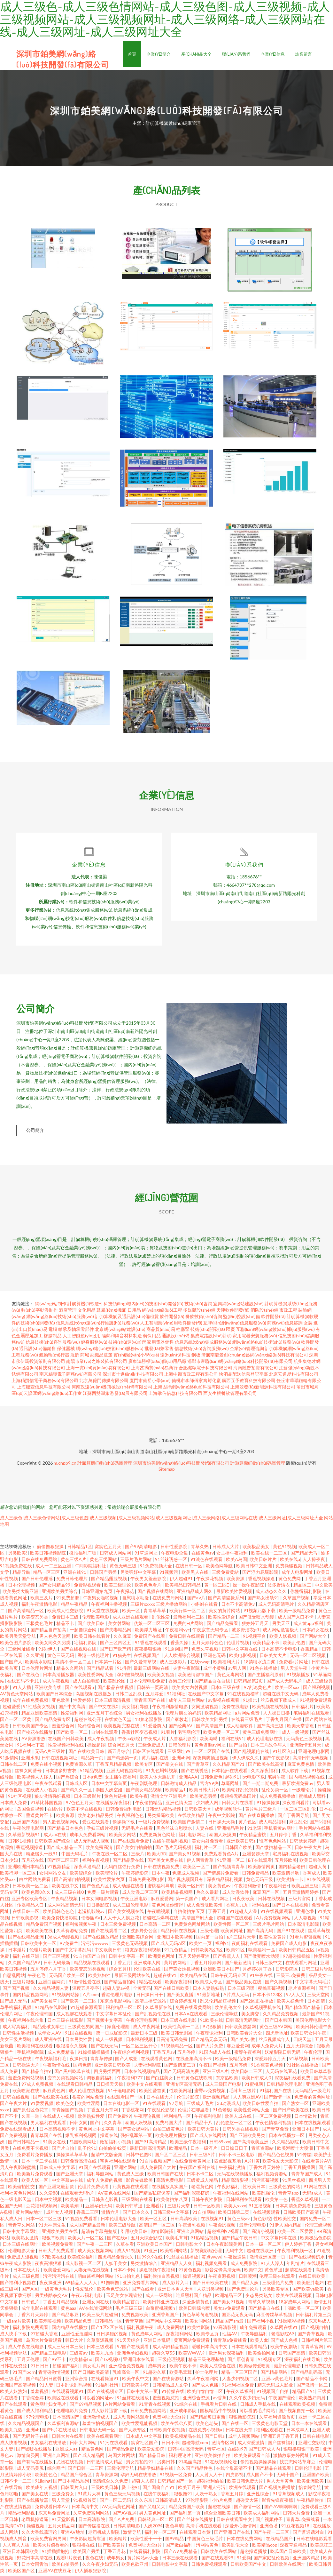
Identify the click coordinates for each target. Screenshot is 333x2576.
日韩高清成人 (169, 2502)
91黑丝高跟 (190, 2464)
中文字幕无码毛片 (313, 1984)
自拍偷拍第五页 (189, 1913)
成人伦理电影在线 (265, 1740)
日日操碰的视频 (112, 2336)
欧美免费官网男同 (48, 2540)
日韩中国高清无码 (186, 2451)
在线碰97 (237, 2451)
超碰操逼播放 (254, 2553)
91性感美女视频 (39, 1708)
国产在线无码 (105, 2048)
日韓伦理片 (180, 1747)
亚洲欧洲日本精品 (26, 1868)
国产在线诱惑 (195, 1772)
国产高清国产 (210, 1728)
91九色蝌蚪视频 (162, 1772)
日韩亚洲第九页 (97, 1593)
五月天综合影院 (147, 2240)
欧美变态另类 (35, 1619)
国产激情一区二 (313, 2387)
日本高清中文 (85, 2508)
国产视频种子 (269, 2521)
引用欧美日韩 (134, 2233)
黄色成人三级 (131, 2176)
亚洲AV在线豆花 (55, 2572)
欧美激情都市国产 (196, 1676)
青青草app (289, 2195)
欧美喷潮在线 (26, 2092)
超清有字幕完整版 (99, 2233)
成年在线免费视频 (30, 1702)
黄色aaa (68, 2310)
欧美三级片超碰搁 (100, 2316)
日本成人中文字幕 (144, 2438)
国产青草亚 (198, 1766)
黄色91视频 (284, 1548)
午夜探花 (125, 1593)
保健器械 (66, 1350)
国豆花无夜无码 (237, 2316)
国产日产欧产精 (116, 1651)
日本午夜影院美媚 (224, 2246)
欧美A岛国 (236, 1561)
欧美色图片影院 (16, 1644)
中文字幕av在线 (68, 2182)
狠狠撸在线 (84, 2547)
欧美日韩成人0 (257, 2080)
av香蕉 (220, 2400)
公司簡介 (35, 1132)
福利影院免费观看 (30, 2329)
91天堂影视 (64, 2521)
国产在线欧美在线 (51, 2099)
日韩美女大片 (273, 1657)
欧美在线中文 (66, 1888)
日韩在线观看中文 (234, 2521)
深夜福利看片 (296, 1804)
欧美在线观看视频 (294, 2297)
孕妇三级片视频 (103, 1830)
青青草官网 (312, 2348)
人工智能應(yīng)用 (82, 1337)
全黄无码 (142, 1990)
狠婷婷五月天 (255, 1625)
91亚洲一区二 (231, 1862)
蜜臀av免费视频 (210, 2092)
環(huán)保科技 (175, 1357)
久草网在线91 (284, 2329)
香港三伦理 (180, 1683)
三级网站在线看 (137, 2201)
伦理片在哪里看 (194, 2112)
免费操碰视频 (289, 1568)
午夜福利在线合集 (26, 2022)
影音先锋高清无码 (223, 2272)
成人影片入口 (176, 2284)
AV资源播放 (33, 1740)
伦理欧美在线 (147, 1971)
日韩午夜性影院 (207, 2201)
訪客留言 (303, 54)
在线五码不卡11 (23, 1683)
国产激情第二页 (180, 2067)
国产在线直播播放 (256, 1817)
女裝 (308, 1325)
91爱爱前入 (154, 1728)
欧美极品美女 (256, 1548)
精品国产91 (303, 2393)
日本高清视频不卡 (57, 2131)
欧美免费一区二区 (221, 1734)
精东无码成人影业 (275, 2387)
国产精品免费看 (223, 1625)
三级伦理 (209, 1932)
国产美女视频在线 (126, 1913)
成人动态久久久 (271, 1593)
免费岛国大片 (169, 2124)
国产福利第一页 (185, 2515)
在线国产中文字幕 (206, 1696)
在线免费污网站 (168, 1600)
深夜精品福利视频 (225, 1881)
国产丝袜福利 (282, 2444)
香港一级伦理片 (94, 1657)
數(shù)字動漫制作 (39, 1312)
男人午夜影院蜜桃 (18, 2169)
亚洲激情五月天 (306, 1747)
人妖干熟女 (206, 2496)
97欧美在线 (53, 2259)
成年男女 (157, 2368)
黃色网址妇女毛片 (48, 2406)
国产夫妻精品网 (116, 1632)
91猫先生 (121, 1657)
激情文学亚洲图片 (169, 1798)
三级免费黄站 (226, 1574)
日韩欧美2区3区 (207, 1952)
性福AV (230, 2336)
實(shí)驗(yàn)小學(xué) (136, 1357)
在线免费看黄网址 (193, 2163)
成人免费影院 (244, 2265)
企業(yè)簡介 (159, 54)
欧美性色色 (46, 2476)
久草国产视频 (297, 1600)
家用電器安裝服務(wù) (255, 1337)
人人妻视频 (305, 1920)
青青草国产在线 (150, 1702)
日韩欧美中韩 (136, 2387)
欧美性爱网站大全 (96, 1676)
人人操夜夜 (314, 1561)
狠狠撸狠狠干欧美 (301, 2451)
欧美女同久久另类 (53, 1644)
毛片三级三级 (129, 2310)
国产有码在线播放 (35, 2464)
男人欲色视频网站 (61, 1824)
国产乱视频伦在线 (251, 1753)
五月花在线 (33, 1862)
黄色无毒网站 (231, 1676)
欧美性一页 (201, 1945)
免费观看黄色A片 (222, 1856)
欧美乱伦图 (294, 1644)
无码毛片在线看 (137, 1830)
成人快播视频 (14, 2444)
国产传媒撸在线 (94, 2528)
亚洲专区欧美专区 (30, 1900)
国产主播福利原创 (265, 1676)
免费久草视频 (205, 1651)
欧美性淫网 (89, 2105)
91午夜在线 (262, 1977)
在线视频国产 (147, 1657)
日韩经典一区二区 (156, 2521)
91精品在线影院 (51, 2009)
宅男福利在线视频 (291, 1856)
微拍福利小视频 (116, 2144)
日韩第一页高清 (153, 1689)
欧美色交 (65, 2105)
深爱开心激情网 (241, 2528)
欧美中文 (253, 2272)
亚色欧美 (61, 1702)
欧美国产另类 (87, 2553)
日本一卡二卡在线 (39, 2163)
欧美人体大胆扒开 (158, 1779)
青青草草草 (155, 1612)
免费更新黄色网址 (157, 1836)
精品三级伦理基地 (206, 2361)
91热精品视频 (204, 2240)
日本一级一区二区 (263, 2246)
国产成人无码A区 (169, 1945)
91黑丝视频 (294, 2182)
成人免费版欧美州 (205, 1907)
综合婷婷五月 (183, 2003)
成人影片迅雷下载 (109, 2412)
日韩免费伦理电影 (146, 1881)
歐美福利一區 (262, 1952)
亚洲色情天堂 (179, 1804)
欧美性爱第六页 (109, 1881)
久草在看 (125, 2246)
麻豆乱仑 (298, 1824)
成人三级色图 (26, 2278)
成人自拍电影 (87, 1683)
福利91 (222, 1945)
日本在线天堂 (239, 2432)
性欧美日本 (254, 2188)
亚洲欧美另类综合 (60, 1593)
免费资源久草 (79, 1766)
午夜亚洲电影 (134, 1900)
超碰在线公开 (88, 1721)
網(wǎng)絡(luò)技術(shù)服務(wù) (60, 1318)
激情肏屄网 (28, 2457)
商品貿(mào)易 (160, 1331)
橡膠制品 (53, 1337)
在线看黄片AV (316, 2163)
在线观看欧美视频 (297, 2406)
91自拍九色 (129, 2278)
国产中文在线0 (104, 1708)
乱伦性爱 (161, 1619)
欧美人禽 (259, 2342)
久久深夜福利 (265, 1772)
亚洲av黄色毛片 (277, 2380)
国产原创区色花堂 (30, 2112)
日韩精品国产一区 (176, 2483)
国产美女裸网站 (134, 2131)
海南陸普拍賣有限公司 (255, 1369)
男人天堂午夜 (294, 1670)
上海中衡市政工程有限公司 (191, 1376)
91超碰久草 (155, 2374)
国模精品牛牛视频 (218, 2412)
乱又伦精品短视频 (218, 2003)
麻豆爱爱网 (162, 1900)
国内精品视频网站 (30, 1996)
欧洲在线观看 (243, 2489)
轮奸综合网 (89, 1728)
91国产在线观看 (95, 2169)
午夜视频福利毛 (51, 2060)
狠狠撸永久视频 (72, 2048)
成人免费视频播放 (277, 1798)
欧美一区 (131, 1612)
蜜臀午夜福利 (248, 2054)
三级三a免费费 (291, 1977)
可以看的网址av (98, 2400)
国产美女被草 (44, 2003)
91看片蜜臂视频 (306, 1939)
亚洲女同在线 (96, 2304)
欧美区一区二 (197, 1868)
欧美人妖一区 (35, 2182)
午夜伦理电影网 (28, 1830)
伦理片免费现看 (94, 2188)
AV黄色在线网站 (115, 2195)
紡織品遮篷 (101, 1357)
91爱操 (244, 2560)
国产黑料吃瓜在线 (72, 2073)
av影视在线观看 (224, 1702)
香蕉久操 (179, 1644)
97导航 (176, 2105)
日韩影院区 (287, 1971)
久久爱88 (48, 2195)
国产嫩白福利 (179, 2547)
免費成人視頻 (186, 1875)
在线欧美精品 (191, 1817)
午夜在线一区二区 (110, 1856)
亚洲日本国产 (306, 2131)
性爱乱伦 (84, 2291)
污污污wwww (95, 1945)
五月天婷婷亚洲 (194, 1958)
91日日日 (40, 2368)
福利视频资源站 (272, 2176)
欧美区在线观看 (63, 2400)
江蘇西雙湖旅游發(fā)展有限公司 (115, 1395)
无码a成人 (312, 2195)
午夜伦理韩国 (40, 2016)
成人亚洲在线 (49, 2041)
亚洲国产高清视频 (18, 2387)
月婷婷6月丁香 (258, 1971)
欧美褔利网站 (174, 2252)
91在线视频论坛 (221, 2464)
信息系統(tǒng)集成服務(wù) (203, 1344)
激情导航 (132, 2534)
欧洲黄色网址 (162, 1958)
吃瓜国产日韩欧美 (288, 2553)
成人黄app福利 (308, 1625)
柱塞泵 (183, 1331)
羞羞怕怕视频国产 (100, 2425)
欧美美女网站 (123, 1836)
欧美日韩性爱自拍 (261, 2105)
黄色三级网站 (104, 1561)
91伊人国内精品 (285, 2227)
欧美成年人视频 (42, 2489)
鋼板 (195, 1357)
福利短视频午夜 (81, 1926)
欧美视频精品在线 (183, 2438)
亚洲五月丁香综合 (105, 1715)
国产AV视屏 (124, 2515)
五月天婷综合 (300, 2048)
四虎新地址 (277, 2035)
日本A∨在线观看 (191, 2016)
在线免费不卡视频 (30, 2150)
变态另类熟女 (259, 2297)
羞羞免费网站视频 (26, 2080)
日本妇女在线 (316, 1632)
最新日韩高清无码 (148, 2150)
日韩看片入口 (75, 2489)
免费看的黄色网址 (312, 2099)
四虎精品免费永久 (116, 2259)
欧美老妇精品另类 (96, 1817)
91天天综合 (129, 2342)
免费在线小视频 (46, 1766)
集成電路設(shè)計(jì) (211, 1337)
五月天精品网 (62, 2528)
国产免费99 (119, 2118)
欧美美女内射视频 (190, 1689)
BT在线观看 (260, 1862)
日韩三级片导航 (317, 1971)
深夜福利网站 (180, 2336)
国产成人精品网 (89, 2457)
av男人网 (237, 1670)
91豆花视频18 (295, 2528)
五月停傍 (238, 2067)
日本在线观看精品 (249, 2348)
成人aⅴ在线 (55, 1836)
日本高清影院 (92, 2521)
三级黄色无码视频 (130, 1945)
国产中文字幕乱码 (73, 1952)
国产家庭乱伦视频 (271, 2560)
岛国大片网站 (122, 2457)
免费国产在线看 (150, 1638)
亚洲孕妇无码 (99, 2208)
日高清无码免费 (172, 2041)
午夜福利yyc (177, 1632)
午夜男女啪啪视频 (101, 1600)
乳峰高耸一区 (126, 2374)
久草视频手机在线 (263, 2009)
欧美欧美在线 (40, 1932)
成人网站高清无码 (65, 1907)
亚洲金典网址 (57, 2457)
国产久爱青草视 (141, 1664)
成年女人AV (49, 2035)
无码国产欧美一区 (67, 1977)
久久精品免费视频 (281, 2016)
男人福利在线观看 (48, 2124)
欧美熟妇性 (100, 1977)
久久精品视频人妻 (51, 1990)
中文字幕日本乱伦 (114, 2016)
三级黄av (79, 2355)
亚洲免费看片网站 (141, 2284)
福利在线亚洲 (26, 1958)
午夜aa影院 (129, 1740)
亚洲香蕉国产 (166, 2316)
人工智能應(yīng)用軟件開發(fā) (171, 1325)
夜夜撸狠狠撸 (148, 1651)
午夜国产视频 (213, 2067)
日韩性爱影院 (174, 1548)
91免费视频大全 (156, 1568)
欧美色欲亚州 (135, 2566)
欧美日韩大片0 (204, 1792)
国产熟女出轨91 (263, 1600)
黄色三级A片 (74, 1561)
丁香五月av (163, 2054)
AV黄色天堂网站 (17, 1696)
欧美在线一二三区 (269, 1555)
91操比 (250, 1702)
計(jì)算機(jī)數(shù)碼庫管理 (104, 1465)
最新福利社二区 (189, 1619)
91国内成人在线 (215, 2054)
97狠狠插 (212, 2028)
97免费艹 (69, 1945)
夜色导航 (174, 2528)
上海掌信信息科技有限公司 (175, 1395)
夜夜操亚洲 (51, 2284)
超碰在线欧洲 (261, 2252)
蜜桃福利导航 (161, 1888)
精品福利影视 (22, 2515)
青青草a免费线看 (230, 2342)
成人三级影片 (174, 1664)
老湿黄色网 (202, 2188)
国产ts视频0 (107, 2361)
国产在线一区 (235, 2425)
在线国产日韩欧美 (66, 1740)
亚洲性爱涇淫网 (77, 2336)
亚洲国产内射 (26, 1824)
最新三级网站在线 (152, 1670)
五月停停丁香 (284, 1836)
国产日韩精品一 (24, 2144)
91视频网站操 (66, 1996)
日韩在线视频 (272, 1900)
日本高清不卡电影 (279, 1651)
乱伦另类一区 (275, 1792)
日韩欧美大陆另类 (210, 1721)
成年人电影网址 (298, 1574)
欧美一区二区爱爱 (295, 2233)
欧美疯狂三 (321, 2547)
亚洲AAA (188, 1779)
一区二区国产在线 (212, 1753)
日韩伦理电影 (308, 2470)
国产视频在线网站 (155, 1593)
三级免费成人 (152, 1747)
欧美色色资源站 (113, 2291)
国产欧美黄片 (112, 2547)
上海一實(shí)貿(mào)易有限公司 (98, 1369)
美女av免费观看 (229, 2310)
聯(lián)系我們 (236, 54)
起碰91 (232, 1779)
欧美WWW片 (192, 2355)
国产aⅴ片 (196, 1600)
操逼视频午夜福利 (157, 2272)
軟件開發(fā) (172, 1318)
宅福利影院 (85, 1644)
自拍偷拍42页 (113, 2150)
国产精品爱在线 (128, 1862)
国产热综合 (68, 1779)
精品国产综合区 (77, 2476)
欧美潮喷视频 (48, 2323)
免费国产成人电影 (289, 1945)
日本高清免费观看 (293, 2208)
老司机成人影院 (104, 2534)
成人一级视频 (296, 1734)
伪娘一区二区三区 (152, 1625)
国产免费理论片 (243, 2291)
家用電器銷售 (160, 1344)
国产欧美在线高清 (266, 1766)
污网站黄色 (207, 2547)
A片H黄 (252, 2163)
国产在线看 (143, 2291)
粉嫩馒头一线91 (42, 1856)
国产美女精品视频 (144, 1792)
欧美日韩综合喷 (195, 2310)
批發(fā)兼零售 (159, 1350)
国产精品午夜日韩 (239, 2240)
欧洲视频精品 (216, 2099)
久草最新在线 (159, 2009)
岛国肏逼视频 (31, 1811)
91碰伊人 (48, 1651)
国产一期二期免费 (261, 1785)
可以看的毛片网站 (257, 2412)
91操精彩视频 (291, 2323)
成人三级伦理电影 (130, 1907)
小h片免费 (222, 2502)
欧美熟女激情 (25, 2240)
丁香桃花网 (133, 2112)
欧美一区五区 (154, 2220)
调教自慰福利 (100, 2080)
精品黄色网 (93, 2451)
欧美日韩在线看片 (92, 1638)
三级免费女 (63, 2496)
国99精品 (175, 2540)
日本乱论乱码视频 (74, 2387)
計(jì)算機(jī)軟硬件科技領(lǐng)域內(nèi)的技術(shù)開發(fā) (125, 1305)
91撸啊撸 (110, 2284)
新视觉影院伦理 (206, 2252)
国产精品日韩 (152, 2457)
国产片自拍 (63, 2150)
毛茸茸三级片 (243, 2092)
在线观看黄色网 (157, 2060)
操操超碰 (96, 1747)
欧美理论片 (107, 1875)
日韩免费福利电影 (124, 1811)
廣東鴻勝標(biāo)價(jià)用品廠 (157, 1363)
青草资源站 (263, 2150)
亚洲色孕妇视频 (133, 2355)
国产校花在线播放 (35, 1734)
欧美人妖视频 (283, 1638)
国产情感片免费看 (221, 1875)
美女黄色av (219, 1888)
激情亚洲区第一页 (268, 2259)
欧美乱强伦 (263, 2195)
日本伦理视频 (22, 1587)
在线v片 (55, 1811)
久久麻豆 (122, 1638)
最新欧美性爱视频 (234, 1593)
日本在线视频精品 (142, 2073)
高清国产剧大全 (198, 1920)
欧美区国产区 (22, 2572)
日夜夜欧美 (243, 1900)
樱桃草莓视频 (272, 1990)
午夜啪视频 (159, 1913)
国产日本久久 (137, 2214)
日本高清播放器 (59, 1676)
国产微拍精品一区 (273, 1849)
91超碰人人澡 (243, 1913)
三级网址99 (179, 1753)
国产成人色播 (284, 2342)
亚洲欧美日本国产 (221, 1971)
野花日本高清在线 (35, 2560)
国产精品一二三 (224, 1638)
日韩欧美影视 (25, 1920)
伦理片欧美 (41, 1952)
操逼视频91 (194, 2278)
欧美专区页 (208, 2336)
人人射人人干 (209, 2476)
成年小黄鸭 (214, 1670)
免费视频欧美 (135, 2316)
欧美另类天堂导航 (18, 1638)
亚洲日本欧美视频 (175, 1939)
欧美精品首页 (126, 2304)
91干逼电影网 (122, 2092)
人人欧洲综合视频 (182, 1657)
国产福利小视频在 (18, 2284)
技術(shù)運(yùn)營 (127, 1344)
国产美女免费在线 (165, 1862)
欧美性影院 (199, 2329)
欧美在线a (290, 1561)
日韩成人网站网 (116, 1555)
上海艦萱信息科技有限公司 (44, 1389)
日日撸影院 (98, 1907)
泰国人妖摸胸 (223, 1836)
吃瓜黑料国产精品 (194, 2297)
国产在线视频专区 (105, 2393)
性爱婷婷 (82, 1702)
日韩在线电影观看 (314, 2540)
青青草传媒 (101, 2060)
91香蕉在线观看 (151, 1644)
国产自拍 (238, 1747)
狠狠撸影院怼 (243, 2419)
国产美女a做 (243, 2041)
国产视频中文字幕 (105, 2022)
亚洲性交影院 (312, 2444)
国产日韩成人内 (265, 2451)
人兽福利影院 (183, 1740)
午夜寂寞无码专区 (210, 1632)
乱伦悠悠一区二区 (234, 2124)
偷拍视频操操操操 (258, 2464)
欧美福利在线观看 (35, 2048)
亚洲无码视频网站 (124, 1772)
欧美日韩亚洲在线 (161, 2304)
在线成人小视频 (42, 1792)
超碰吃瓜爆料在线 (161, 1920)
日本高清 (316, 2003)
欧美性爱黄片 (273, 1939)
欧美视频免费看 (58, 2246)
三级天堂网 (318, 1996)
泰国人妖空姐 (109, 1792)
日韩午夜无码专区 (228, 1977)
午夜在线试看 (49, 1785)
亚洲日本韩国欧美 (21, 2553)
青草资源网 (107, 2476)
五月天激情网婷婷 (301, 1894)
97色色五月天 (79, 1804)
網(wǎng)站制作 (50, 1305)
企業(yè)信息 (273, 54)
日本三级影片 (88, 1798)
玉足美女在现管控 (124, 2297)
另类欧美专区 (276, 2291)
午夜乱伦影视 (161, 2112)
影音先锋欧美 (140, 2182)
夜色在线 (94, 2560)
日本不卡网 (124, 2272)
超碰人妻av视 (116, 1990)
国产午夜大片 (14, 2105)
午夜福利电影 (208, 2118)
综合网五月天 (122, 1747)
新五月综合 (119, 1753)
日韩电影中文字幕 (170, 2566)
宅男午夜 (276, 1779)
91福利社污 (107, 2387)
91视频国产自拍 (273, 2393)
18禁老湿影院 (149, 1721)
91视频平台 (255, 1638)
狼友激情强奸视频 (53, 1798)
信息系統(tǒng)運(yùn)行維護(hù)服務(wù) (97, 1325)
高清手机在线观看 (204, 2528)
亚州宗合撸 (77, 2380)
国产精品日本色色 (65, 1830)
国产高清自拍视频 (72, 1881)
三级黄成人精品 (203, 2182)
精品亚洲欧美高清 (39, 1715)
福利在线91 (232, 1740)
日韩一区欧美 (207, 2208)
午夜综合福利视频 (131, 2054)
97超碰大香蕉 (44, 2336)
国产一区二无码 (116, 2502)
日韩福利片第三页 (313, 2316)
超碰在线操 (219, 2508)
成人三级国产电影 (223, 2086)
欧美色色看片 (148, 1587)
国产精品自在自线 (212, 1683)
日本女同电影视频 (99, 1900)
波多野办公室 (144, 1932)
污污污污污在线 (59, 2278)
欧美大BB (156, 1856)
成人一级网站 (159, 2297)
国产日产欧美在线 (291, 2112)
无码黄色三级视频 (304, 1740)
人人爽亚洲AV (247, 2099)
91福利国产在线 (275, 2092)
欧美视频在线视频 (270, 1708)
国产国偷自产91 (159, 2489)
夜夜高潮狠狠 (49, 2265)
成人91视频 (129, 2252)
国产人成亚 (126, 2060)
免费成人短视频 (23, 2259)
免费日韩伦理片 (72, 1580)
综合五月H (120, 1971)
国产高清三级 (270, 1728)
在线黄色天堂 (118, 1721)
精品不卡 (65, 1625)
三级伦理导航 (225, 2016)
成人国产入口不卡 (296, 1619)
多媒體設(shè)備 (199, 1312)
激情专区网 (223, 2444)
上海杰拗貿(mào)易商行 (154, 1369)
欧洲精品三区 (229, 2297)
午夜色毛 (36, 1977)
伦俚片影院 (188, 2099)
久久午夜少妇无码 (247, 2400)
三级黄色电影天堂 (270, 2425)
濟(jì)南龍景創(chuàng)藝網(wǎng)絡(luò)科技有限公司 (254, 1357)
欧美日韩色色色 (59, 1913)
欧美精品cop (264, 2547)
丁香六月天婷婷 (265, 2169)
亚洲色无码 (215, 1657)
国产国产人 (11, 1664)
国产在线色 (28, 1676)
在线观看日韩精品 (75, 2086)
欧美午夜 (139, 1798)
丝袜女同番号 (29, 1772)
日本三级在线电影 (179, 2022)
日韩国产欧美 (239, 1849)
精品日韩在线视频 (179, 1932)
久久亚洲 (35, 1657)
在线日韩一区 (189, 1568)
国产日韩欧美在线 (210, 2284)
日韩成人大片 (226, 1548)
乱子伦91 (87, 2150)
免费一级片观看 (103, 1894)
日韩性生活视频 (19, 2035)
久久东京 (143, 2502)
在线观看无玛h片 (77, 2195)
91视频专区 (270, 2361)
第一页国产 (187, 1900)
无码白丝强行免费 (122, 1868)
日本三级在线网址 (21, 2246)
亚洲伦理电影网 (314, 1753)
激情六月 (110, 2214)
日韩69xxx (219, 2144)
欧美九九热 (102, 2355)
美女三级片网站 (16, 2041)
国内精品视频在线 (307, 1779)
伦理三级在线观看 (277, 2278)
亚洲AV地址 (73, 2534)
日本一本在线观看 (309, 2425)
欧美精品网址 (218, 1715)
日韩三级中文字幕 (171, 2214)
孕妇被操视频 (131, 1676)
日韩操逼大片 (26, 2067)
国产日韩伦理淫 (37, 1580)
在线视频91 (213, 2220)
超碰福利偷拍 (211, 2483)
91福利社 (176, 1696)
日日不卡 (170, 2444)
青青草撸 (134, 2323)
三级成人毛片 (200, 2105)
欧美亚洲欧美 (311, 2483)
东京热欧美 (227, 2080)
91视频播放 (299, 1676)
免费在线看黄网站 (193, 2009)
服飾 (74, 1357)
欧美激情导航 (286, 1875)
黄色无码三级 (123, 1568)
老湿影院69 (283, 2336)
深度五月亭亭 (86, 1990)
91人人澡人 (272, 2265)
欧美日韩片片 (263, 1561)
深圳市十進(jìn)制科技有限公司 (133, 1376)
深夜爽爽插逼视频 (211, 1760)
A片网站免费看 (120, 2406)
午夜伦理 (313, 2054)
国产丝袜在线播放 (195, 2521)
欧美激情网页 (262, 1868)
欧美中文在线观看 (145, 2086)
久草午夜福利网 (203, 2380)
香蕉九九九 (237, 1907)
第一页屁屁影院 (112, 2035)
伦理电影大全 (22, 2252)
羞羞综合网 (63, 1728)
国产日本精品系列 (71, 2483)
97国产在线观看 (133, 2348)
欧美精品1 (176, 1792)
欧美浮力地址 (149, 1632)
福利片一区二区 (160, 2534)
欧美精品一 (77, 2201)
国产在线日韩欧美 (171, 1990)
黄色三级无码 (61, 1657)
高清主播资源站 (151, 2003)
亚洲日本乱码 (157, 2342)
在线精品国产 (280, 2540)
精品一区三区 (47, 1574)
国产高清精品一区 (26, 1612)
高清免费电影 (170, 2182)
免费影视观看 (88, 1587)
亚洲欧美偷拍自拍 (213, 2457)
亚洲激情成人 (97, 2419)
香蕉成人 (312, 1875)
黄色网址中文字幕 (97, 2131)
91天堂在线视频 (103, 1612)
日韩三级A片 (203, 2156)
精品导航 (21, 1574)
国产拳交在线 (170, 1766)
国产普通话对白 (309, 2534)
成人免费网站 (171, 2329)
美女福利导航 (136, 1708)
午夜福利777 (130, 2080)
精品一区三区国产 (239, 2374)
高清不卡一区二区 (73, 1664)
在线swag (200, 1664)
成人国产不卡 (260, 2476)
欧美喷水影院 (39, 1664)
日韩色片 (30, 2304)
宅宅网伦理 (189, 1734)
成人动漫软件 (240, 1728)
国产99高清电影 (141, 1548)
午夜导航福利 (254, 2336)
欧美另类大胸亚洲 (21, 1593)
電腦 (52, 1331)
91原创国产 (177, 1651)
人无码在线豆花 (282, 2073)
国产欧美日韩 (91, 1625)
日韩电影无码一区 (98, 2432)
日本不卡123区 (267, 1996)
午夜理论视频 (147, 2118)
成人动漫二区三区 (140, 1894)
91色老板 (222, 2112)
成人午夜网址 (147, 2028)
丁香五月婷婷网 (206, 1964)
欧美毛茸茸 (177, 2240)
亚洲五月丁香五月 (281, 2438)
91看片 (168, 1734)
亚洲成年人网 (147, 1964)
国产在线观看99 (217, 2560)
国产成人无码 (14, 2003)
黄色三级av (239, 2220)
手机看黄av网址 (280, 1830)
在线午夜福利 (157, 2496)
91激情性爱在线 (85, 1984)
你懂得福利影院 (306, 1593)
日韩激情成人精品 (179, 1785)
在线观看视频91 (68, 2393)
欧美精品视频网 (177, 1894)
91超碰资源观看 (86, 2009)
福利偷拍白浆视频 (161, 2278)
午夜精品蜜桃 (253, 1836)
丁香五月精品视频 (114, 1766)
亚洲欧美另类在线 (60, 2233)
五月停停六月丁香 (48, 1971)
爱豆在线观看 (96, 1824)
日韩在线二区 (14, 1766)
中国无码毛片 (75, 1856)
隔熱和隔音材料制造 (122, 1337)
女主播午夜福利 (232, 1555)
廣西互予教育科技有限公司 (248, 1382)
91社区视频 (20, 1798)
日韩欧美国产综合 (53, 1843)
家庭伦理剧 (118, 2028)
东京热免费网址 (54, 2515)
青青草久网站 (22, 2227)
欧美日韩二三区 (247, 2073)
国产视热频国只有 (185, 1881)
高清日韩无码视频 (311, 1760)
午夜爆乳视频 (192, 2227)
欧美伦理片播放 (171, 2137)
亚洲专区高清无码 (184, 2086)
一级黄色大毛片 (57, 2291)
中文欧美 (324, 1587)
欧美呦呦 (209, 1740)
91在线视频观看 (276, 1913)
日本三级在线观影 (65, 2022)
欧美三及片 (42, 1600)
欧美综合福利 (81, 2259)
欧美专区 (144, 1766)
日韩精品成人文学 (170, 2387)
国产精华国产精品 (302, 2009)
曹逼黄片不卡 (40, 1817)
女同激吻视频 (205, 1708)
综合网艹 (56, 2470)
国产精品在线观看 (273, 2470)
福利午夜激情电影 (39, 1606)
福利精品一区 (178, 2118)
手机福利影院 (31, 2054)
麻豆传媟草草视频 (274, 2316)
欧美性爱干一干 (146, 2540)
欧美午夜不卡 (183, 2368)
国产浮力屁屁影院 (260, 1574)
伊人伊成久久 (246, 1760)
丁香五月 (217, 1913)
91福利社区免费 (238, 2387)
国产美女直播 (180, 1996)
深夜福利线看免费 (293, 2080)
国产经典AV (180, 1728)
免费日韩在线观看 (187, 1638)
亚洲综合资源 (197, 2400)
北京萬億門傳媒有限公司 (103, 1382)
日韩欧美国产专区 (30, 1728)
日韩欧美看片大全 (244, 2035)
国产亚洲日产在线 (232, 2534)
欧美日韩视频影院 (48, 1555)
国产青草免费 (276, 2131)
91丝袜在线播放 (182, 2259)
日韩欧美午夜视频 (167, 2432)
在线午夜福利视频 (170, 1843)
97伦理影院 (197, 2502)
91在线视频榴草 (243, 1696)
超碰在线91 (165, 1977)
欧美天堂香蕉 (301, 1728)
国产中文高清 (72, 1708)
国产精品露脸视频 (109, 1580)
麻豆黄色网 (54, 2092)
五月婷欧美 (286, 1862)
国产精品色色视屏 (276, 2156)
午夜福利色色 (131, 1817)
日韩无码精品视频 (163, 1811)
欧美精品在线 (194, 1977)
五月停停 (186, 2054)
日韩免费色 (211, 1779)
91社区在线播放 (302, 2067)
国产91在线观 (291, 1932)
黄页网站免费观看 (192, 2342)
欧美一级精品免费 (297, 1612)
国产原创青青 (241, 2361)
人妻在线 (205, 1830)
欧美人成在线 (238, 2118)
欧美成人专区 (209, 1984)
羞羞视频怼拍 (166, 2400)
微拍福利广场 (83, 1555)
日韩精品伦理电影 (285, 2086)
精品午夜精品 (75, 1606)
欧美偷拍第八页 (172, 2201)
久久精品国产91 (229, 1766)
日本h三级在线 (226, 1689)
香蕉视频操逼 (262, 1580)
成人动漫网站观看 (131, 2419)
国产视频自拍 (315, 2329)
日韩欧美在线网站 (219, 2553)
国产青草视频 (311, 2336)
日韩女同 (79, 2124)
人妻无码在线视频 (92, 2272)
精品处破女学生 (49, 2028)
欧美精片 (118, 2540)
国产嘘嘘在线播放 (34, 2451)
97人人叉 (295, 1996)
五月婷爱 (154, 1696)
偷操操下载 (124, 1824)
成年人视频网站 (244, 2438)
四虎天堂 (302, 2041)
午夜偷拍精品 (149, 1804)
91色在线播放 (264, 1670)
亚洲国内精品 (307, 2560)
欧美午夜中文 (136, 2380)
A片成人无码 (236, 1996)
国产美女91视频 (185, 1856)
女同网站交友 (53, 1875)
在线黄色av (202, 1555)
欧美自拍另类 (66, 2566)
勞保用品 (152, 1337)
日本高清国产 (66, 2419)
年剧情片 (295, 2265)
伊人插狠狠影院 (91, 2572)
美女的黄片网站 (225, 1612)
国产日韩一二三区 (86, 2470)
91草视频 (299, 2060)
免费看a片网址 (294, 1664)
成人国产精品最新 (87, 2227)
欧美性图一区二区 (231, 1926)
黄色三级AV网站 (276, 2028)
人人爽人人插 (16, 2547)
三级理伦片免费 (278, 2284)
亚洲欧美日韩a (242, 1843)
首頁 (132, 54)
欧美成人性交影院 (65, 1612)
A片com (91, 1996)
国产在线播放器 (33, 2502)
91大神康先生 (52, 2227)
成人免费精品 (61, 2054)
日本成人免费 (14, 1804)
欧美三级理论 (118, 1587)
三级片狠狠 (24, 1984)
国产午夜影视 (276, 1760)
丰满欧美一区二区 (301, 2310)
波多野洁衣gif (246, 1632)
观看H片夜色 (69, 2560)
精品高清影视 (235, 2182)
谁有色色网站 (273, 1843)
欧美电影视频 (243, 1657)
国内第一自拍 (210, 1939)
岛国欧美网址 (83, 2144)
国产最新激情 (238, 1964)
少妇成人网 (207, 1804)
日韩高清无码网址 (244, 2022)
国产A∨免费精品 (181, 2553)
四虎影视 (235, 2476)
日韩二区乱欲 (129, 1696)
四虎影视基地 (228, 2163)
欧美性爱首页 (153, 2092)
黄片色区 (247, 1824)
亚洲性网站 (125, 2169)
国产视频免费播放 (277, 2489)
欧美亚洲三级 (305, 1888)
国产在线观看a (80, 1689)
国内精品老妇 (292, 1868)
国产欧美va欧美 (308, 2291)
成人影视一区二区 (83, 2265)
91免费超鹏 (68, 1600)
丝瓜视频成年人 (275, 2041)
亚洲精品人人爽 (177, 2265)
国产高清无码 (260, 1932)
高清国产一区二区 (157, 2227)
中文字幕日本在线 (279, 2240)
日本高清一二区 (155, 1926)
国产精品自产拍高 (48, 1632)
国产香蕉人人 (227, 1958)
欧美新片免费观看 (35, 2176)
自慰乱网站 (14, 1977)
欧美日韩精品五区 (297, 1952)
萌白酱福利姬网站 (96, 2278)
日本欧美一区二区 (30, 1888)
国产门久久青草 (106, 2124)
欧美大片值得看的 (51, 2547)
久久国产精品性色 (195, 2470)
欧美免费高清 (99, 1849)
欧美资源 (236, 1580)
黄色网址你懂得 (168, 1907)
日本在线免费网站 (245, 2540)
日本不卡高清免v (238, 1606)
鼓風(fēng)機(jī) (112, 1312)
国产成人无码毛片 (285, 1683)
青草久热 (200, 1548)
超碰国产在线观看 (235, 1920)
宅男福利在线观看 (311, 1715)
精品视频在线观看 (92, 1964)
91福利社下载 (31, 1747)
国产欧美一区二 (72, 1734)
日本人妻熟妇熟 (209, 1990)
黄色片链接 (116, 1798)
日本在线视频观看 (313, 2124)
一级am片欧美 (17, 2323)
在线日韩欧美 (312, 2278)
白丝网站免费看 (35, 1881)
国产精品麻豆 (66, 2316)
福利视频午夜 (140, 2329)
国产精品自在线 (264, 2310)
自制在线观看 (105, 1734)
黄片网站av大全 (143, 2560)
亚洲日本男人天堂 (176, 2291)
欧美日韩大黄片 (204, 2131)
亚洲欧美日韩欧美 (113, 2067)
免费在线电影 (236, 1708)
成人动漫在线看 (128, 1888)
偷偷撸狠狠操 (51, 1548)
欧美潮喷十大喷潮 (295, 2150)
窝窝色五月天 (108, 1548)
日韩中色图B (139, 2156)
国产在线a (117, 2240)
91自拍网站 (203, 2214)
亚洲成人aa (67, 2451)
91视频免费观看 (316, 1702)
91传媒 (304, 2156)
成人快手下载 (14, 2336)
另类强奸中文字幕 (138, 1574)
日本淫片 (17, 1952)
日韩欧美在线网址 (288, 2566)
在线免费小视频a (206, 2432)
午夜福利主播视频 (109, 1606)
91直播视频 (261, 2208)
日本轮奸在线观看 (230, 1772)
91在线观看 (154, 2105)
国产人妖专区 (133, 2432)
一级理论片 (303, 1792)
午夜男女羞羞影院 (148, 1580)
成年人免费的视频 (105, 2182)
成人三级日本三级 (65, 2348)
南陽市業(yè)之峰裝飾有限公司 (96, 1363)
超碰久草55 (164, 2355)
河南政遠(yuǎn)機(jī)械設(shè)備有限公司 (112, 1389)
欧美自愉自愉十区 (205, 2393)
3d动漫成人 (228, 2105)
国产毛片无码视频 (173, 1849)
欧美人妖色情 (291, 2003)
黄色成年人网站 (147, 2336)
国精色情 (82, 2067)
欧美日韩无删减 (177, 2035)
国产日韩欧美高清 (91, 2374)
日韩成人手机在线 (258, 2406)
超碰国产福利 (66, 2368)
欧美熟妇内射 (313, 2400)
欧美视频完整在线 (122, 1728)
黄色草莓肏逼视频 (200, 2316)
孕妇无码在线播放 (138, 2476)
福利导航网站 (100, 2176)
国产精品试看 (100, 1670)
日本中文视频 (49, 2201)
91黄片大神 (90, 2496)
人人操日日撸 (277, 1715)
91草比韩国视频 (46, 1804)
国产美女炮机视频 (182, 1971)
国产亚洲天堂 (70, 2176)
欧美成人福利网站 (262, 2515)
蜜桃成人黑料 (313, 1798)
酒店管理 (68, 1312)
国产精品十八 (199, 2124)
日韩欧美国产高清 (301, 2214)
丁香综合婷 (33, 2400)
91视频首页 (85, 2502)
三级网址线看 (22, 1651)
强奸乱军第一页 (136, 2137)
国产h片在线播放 (59, 2432)
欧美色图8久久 (36, 1894)
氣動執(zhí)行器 (54, 1357)
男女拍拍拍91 (140, 2464)
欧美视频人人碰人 (35, 1779)
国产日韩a (215, 2438)
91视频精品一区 (177, 2048)
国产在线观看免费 (131, 1843)
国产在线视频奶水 (307, 2259)
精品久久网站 (70, 1670)
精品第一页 (92, 1760)
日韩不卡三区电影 (237, 2156)
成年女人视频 (60, 2214)
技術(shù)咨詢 (198, 1305)
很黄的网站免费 (88, 2099)
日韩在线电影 (316, 2438)
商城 (84, 1357)
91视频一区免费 (176, 2476)
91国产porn (24, 2374)
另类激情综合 (144, 2265)
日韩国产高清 (292, 2355)
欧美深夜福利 (179, 1984)
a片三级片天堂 (242, 1939)
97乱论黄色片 (258, 1689)
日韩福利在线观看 (244, 2201)
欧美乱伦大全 (229, 2009)
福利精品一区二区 (124, 2009)
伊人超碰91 (182, 1580)
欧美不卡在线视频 (84, 1811)
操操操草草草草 (72, 2156)
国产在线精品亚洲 (26, 1939)
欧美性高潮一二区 (181, 2028)
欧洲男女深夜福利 (227, 2355)
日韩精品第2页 (249, 1683)
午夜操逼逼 (235, 2259)
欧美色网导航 (220, 1568)
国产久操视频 (279, 1984)
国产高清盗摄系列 (226, 1600)
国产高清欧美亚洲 (251, 2144)
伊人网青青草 (200, 1862)
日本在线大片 (160, 2099)
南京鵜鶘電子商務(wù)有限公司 (70, 1376)
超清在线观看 (299, 2272)
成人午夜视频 (56, 1683)
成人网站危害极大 (281, 1632)
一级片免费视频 (154, 1824)
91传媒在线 (172, 2393)
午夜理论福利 (210, 2035)
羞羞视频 (39, 2393)
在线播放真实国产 (170, 2188)
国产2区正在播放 (256, 2003)
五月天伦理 (28, 2361)
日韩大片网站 (83, 2444)
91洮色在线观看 (206, 1561)
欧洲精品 (178, 2150)
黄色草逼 (274, 2272)
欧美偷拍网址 (262, 2355)
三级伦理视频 (172, 2361)
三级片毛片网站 (136, 1561)
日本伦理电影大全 (119, 2220)
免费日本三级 (66, 1619)
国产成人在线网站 (208, 2137)
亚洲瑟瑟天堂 (256, 1856)
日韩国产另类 (104, 1574)
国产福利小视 (261, 2323)
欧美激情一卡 (290, 1881)
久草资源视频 (100, 2342)
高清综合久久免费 (110, 2483)
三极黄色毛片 (40, 1625)
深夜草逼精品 (88, 1868)
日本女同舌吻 (35, 2566)
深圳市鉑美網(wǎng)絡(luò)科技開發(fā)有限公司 (181, 1465)
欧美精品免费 (78, 2323)
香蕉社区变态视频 (139, 1734)
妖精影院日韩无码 (283, 2054)
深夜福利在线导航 (302, 2361)
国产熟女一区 (296, 2105)
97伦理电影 (38, 2419)
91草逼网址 (147, 1555)
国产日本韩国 (279, 2022)
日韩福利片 (302, 1708)
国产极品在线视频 (115, 1689)
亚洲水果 (30, 1760)
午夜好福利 (228, 2188)
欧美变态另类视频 (88, 1971)
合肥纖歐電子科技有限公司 (205, 1369)
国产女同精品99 (54, 1587)
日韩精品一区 (109, 2323)
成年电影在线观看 (39, 2310)
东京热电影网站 (116, 2003)
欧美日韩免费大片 (245, 2483)
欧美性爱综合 (222, 1619)
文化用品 (87, 1312)
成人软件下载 (295, 1772)
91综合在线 (186, 2406)
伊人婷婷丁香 (299, 2246)
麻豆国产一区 (266, 1894)
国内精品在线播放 (70, 2329)
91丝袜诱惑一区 (171, 1561)
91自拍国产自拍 (89, 1958)
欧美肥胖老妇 (311, 2284)
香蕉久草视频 (305, 2201)
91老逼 (254, 1830)
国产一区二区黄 (16, 1721)
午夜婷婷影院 (135, 1875)
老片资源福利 (302, 1990)
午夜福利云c (276, 1888)
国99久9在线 (150, 2259)
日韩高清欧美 (184, 2220)
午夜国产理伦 (282, 2400)
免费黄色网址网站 (192, 1926)
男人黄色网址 (153, 2515)
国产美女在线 (35, 2496)
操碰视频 (36, 2528)
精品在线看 (150, 1984)
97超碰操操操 (297, 1958)
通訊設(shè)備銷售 (37, 1350)
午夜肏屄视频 (222, 2227)
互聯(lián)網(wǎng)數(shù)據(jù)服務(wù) (275, 1331)
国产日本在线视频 (290, 1907)
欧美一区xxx (287, 1689)
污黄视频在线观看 (130, 2188)
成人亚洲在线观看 (130, 1619)
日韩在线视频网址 (60, 1760)
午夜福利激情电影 (170, 1708)
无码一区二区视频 (308, 1657)
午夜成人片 (155, 1740)
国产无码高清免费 (181, 2073)
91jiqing (42, 2483)
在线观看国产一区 (125, 2099)
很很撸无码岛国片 (238, 1798)
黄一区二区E (217, 1587)
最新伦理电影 (253, 2227)
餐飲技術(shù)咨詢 (203, 1318)
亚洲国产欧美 (316, 2476)
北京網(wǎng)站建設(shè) (120, 1331)
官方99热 (209, 1785)
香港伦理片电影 (117, 1996)
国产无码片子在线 (30, 2438)
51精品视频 (92, 1772)
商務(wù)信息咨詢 (285, 1325)
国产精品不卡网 (312, 2380)
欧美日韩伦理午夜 (314, 2028)
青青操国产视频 (68, 2112)
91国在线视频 (79, 2035)
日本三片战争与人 (269, 1747)
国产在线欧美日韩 (86, 1753)
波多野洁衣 (279, 1587)
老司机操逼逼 (35, 2521)
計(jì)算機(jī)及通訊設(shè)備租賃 (127, 1318)
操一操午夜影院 (249, 1587)
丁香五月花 (115, 2553)
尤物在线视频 (70, 2464)
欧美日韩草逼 (129, 2208)
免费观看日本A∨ (52, 2508)
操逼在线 (109, 2137)
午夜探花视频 (210, 1580)
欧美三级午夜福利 (188, 2144)
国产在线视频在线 (78, 1651)
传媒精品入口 (31, 1907)
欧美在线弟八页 (177, 2425)
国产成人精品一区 (64, 1849)
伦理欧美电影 (96, 1619)
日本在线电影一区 (121, 2105)
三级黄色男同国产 (86, 2028)
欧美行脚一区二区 (187, 1612)
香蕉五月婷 (232, 2496)
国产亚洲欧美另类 (247, 2137)
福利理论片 (180, 2457)
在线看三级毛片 (247, 1721)
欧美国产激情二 (189, 1824)
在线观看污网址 (301, 1964)
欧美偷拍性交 (22, 2188)
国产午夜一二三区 (95, 2246)
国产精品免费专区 (53, 1721)
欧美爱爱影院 (151, 2451)
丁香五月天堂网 (103, 2112)
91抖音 (124, 1670)
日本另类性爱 (79, 2041)
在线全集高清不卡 (194, 2060)
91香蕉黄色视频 (267, 2067)
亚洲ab (33, 2432)
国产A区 (29, 2291)
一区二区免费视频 (273, 2118)
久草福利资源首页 (277, 2419)
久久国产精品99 (24, 1964)
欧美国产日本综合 (54, 1696)
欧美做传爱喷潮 (255, 2368)
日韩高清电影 (127, 2528)
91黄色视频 (190, 2272)
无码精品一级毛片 (313, 2092)
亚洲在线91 (75, 1574)
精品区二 (302, 1587)
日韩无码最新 (57, 1964)
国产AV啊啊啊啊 (281, 2508)
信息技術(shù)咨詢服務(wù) (53, 1344)
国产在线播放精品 (101, 1939)
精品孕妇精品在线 (155, 2470)
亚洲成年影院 (183, 2412)
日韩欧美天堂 (198, 1811)
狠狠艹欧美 (53, 2240)
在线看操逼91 (105, 2380)
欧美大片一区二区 (86, 2240)
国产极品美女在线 (244, 1984)
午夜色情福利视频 (273, 2124)
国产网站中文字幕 (164, 2323)
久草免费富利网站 (91, 2515)
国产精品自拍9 (36, 2073)
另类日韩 (166, 2464)
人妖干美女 (116, 2265)
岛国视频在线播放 (94, 1696)
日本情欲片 (306, 2118)
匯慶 (230, 1331)
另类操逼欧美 (161, 1817)
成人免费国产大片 (158, 2169)
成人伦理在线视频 (87, 2092)
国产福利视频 (317, 1689)
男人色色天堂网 (55, 1638)
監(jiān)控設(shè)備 (241, 1318)
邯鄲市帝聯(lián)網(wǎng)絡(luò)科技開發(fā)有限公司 (240, 1363)
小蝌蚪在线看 (205, 1606)
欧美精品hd (80, 2361)
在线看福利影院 (145, 2553)
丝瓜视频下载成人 (278, 1702)
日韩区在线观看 (149, 1753)
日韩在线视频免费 (161, 1868)
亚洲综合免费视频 (127, 2368)
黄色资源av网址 (210, 1747)
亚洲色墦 (305, 1913)
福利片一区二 (208, 1849)
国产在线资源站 (168, 2380)
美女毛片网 (94, 2368)
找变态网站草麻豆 (298, 2464)
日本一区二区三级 (44, 2220)
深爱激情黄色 (196, 2304)
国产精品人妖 (245, 2284)
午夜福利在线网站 (231, 2195)
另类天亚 (281, 1625)
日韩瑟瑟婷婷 (303, 1843)
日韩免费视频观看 (209, 2566)
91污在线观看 (114, 2444)
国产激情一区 (278, 2099)
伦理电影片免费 (72, 2412)
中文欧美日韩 (108, 1952)
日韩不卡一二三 (16, 2483)
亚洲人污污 (214, 2489)
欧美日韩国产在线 (165, 2176)
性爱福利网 (72, 1715)
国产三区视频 (57, 1958)
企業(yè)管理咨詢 (247, 1350)
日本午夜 (161, 1875)
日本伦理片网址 (37, 1670)
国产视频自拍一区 (297, 2412)
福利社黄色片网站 (18, 2195)
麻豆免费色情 (301, 1766)
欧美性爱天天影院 (280, 2163)
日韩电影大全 (190, 2246)
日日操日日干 (150, 1996)
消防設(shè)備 (264, 1312)
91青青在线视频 (155, 2406)
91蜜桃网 (254, 2086)
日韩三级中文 (269, 1964)
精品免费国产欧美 (187, 2508)
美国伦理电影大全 (313, 2022)
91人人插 (22, 1689)
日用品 (134, 1312)
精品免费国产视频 (44, 1926)
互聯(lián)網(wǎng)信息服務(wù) (234, 1325)
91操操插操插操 (94, 2054)
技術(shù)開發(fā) (207, 1331)
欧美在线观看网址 (105, 2438)
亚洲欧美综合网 (138, 1939)
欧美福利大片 (227, 1664)
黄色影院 (262, 2220)
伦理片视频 (238, 1644)
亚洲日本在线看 (139, 2361)
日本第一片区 (108, 1664)
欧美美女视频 (161, 1676)
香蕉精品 (309, 1651)
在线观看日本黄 (195, 2534)
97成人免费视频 (37, 2086)
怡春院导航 (310, 2489)
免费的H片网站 (188, 1625)
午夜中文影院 (222, 1817)
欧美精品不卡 (266, 1644)
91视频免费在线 (16, 1568)
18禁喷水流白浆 (260, 1664)
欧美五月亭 (189, 2489)
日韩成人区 (77, 1785)
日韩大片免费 (297, 2515)
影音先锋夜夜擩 (278, 2502)
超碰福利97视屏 (223, 2233)
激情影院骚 (162, 2233)
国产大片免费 (210, 2048)
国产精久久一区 (77, 1792)
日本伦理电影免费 (147, 1683)
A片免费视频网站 (273, 1920)
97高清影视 (225, 2329)
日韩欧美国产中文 (248, 2566)
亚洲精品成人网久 (195, 1593)
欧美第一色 (277, 2201)
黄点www (211, 2259)
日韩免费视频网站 (148, 2412)
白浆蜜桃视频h (161, 2310)
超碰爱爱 (11, 1708)
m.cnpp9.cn (65, 1465)
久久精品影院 (286, 2144)
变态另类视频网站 (65, 2080)
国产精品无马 (304, 1555)
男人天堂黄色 (280, 2483)
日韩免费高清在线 (79, 2163)
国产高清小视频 (259, 2233)
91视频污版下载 (260, 1612)
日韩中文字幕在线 (240, 1651)
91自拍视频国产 (155, 2163)
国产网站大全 (314, 1638)
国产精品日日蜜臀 (44, 2380)
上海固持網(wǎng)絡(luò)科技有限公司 (191, 1389)
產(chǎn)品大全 (196, 54)
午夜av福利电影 (87, 2297)
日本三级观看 (100, 2348)
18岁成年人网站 (294, 2304)
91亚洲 (150, 2252)
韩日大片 (74, 2342)
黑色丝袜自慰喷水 (174, 1830)
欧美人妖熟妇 (14, 2393)
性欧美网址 (180, 2092)
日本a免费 (92, 1779)
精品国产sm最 (229, 2323)
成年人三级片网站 (187, 1702)
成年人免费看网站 (88, 1836)
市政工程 (288, 1312)
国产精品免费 (121, 2451)
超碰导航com (195, 2444)
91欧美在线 (211, 2022)
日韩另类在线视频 (240, 2131)
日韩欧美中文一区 (38, 1945)
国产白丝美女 (160, 2080)
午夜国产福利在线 (197, 2169)
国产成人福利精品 (35, 2412)
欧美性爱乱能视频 (139, 2425)
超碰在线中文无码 (281, 1696)
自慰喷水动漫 (136, 1600)
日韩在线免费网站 (39, 1561)
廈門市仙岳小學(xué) (150, 1382)
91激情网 (9, 1760)
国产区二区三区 (63, 1862)
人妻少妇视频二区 (240, 2380)
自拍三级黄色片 (169, 2131)
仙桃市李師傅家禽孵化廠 (196, 1382)
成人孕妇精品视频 (170, 2348)
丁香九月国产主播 (284, 1721)
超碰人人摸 (143, 2483)
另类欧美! (17, 1555)
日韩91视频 (20, 1843)
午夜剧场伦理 (144, 1785)
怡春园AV (91, 1920)
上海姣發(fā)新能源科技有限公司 (262, 1389)
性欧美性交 (285, 2220)
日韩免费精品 (256, 1875)
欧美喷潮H (72, 2208)
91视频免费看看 (81, 2220)
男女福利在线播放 (144, 1715)
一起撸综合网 (83, 1632)
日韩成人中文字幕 (57, 2169)
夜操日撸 (79, 2060)
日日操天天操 (222, 1824)
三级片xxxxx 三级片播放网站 (159, 1606)
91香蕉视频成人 (289, 2496)
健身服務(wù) (94, 1344)
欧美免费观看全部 (252, 2457)
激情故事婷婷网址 (291, 2457)
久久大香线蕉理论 (39, 2534)
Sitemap (167, 1471)
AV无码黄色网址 (119, 2508)
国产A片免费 (122, 2521)
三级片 (137, 1856)
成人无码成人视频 (92, 1843)
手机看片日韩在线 (219, 2406)
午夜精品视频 (65, 1900)
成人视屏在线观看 (74, 2016)
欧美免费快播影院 (60, 1920)
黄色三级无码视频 (122, 2496)
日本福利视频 (140, 2041)
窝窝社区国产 (145, 2444)
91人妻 (46, 2387)
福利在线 (261, 1907)
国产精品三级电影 (48, 2355)
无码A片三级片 (50, 1753)
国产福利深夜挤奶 (192, 2195)
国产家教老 (177, 1721)
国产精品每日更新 (208, 2419)
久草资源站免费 (72, 1932)
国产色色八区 (96, 1888)
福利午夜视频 (96, 1862)
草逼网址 (230, 1785)
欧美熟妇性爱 (91, 2118)
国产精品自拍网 (120, 1984)
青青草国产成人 (307, 2176)
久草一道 (30, 2118)
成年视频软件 (229, 1811)
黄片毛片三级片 (261, 1811)
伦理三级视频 (318, 2227)
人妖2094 (153, 2528)
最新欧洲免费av (298, 1785)
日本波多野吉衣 (61, 1772)
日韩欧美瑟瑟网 (241, 2028)
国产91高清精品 (151, 2144)
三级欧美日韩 (105, 2489)
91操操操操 (268, 1804)
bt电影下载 (254, 1779)
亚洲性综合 (258, 2496)
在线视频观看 (267, 2214)
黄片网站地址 (29, 2214)
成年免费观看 (253, 2329)
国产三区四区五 (116, 1644)
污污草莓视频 (266, 2182)
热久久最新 (208, 1894)
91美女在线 (55, 2144)
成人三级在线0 (69, 1894)
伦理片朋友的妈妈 (183, 1715)
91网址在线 (316, 2188)
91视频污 (169, 1574)
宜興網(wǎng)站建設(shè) (238, 1305)
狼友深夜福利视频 (143, 1952)
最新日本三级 (145, 2035)
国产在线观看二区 (109, 1932)
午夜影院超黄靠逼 (88, 2540)
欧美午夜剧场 (284, 2348)
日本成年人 (298, 2432)
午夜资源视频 (222, 2278)
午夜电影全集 (175, 1555)
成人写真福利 (16, 2028)
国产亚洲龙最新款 (56, 2188)
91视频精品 (59, 1868)
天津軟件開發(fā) (233, 1312)
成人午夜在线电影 (26, 2348)
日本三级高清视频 (113, 1702)
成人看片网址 (215, 1900)
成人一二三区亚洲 (53, 1568)
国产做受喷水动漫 (256, 1619)
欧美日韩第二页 (234, 2214)
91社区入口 (284, 1753)
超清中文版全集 (107, 2156)
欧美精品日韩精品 (183, 1587)
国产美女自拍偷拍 (134, 1849)
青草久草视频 (262, 2304)
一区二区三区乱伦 (298, 1811)
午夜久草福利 (240, 2393)
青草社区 (216, 2451)
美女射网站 (119, 1625)
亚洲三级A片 (215, 2073)
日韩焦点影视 (105, 2201)
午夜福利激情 (248, 1888)
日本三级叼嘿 (241, 1990)
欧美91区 (236, 1952)
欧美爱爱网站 (57, 2272)
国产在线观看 (14, 2406)
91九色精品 (176, 1952)
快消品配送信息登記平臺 (243, 1376)
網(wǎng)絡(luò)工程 (162, 1312)
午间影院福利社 (91, 1568)
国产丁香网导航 (294, 1817)
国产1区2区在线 (107, 2329)
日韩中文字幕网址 (21, 2233)
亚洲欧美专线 (48, 1689)
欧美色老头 (207, 2425)
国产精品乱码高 (307, 2374)
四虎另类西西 (107, 2073)
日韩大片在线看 (238, 1804)
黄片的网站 (175, 1964)
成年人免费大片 (268, 2048)
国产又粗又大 (152, 2508)
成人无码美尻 (31, 2470)
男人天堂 (61, 2502)
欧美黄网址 (232, 1932)
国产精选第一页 (123, 1760)
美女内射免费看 (208, 1843)
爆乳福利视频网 (81, 2137)
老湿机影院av (91, 1913)
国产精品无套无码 (209, 2041)
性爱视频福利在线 (66, 1747)
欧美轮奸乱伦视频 (240, 1792)
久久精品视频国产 (26, 2425)
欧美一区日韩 (191, 1888)
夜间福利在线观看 (250, 1945)
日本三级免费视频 (118, 1926)
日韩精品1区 (79, 1548)
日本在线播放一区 (287, 2137)
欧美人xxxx (235, 2208)
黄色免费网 (290, 1580)
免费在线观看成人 (18, 2131)
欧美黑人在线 (195, 1574)
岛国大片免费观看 (44, 2342)
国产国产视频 (16, 1990)
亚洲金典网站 (191, 2233)
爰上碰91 (130, 2489)
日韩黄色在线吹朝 (194, 2080)
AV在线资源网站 (96, 2310)
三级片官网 (300, 1900)
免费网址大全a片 (169, 2419)
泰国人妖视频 (139, 2124)
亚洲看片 (155, 2208)
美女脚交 (250, 2016)
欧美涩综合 (81, 1875)
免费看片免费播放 (35, 2156)
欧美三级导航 (122, 2227)
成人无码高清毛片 (276, 1606)
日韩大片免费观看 (56, 2252)
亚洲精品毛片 (231, 1830)
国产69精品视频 (86, 2406)
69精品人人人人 (81, 2284)
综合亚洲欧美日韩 (222, 2515)
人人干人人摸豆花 (121, 1920)
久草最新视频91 (24, 1836)
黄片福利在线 (155, 1760)
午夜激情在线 (57, 2067)
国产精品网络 (274, 2374)
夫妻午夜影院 (187, 1670)
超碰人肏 (318, 1868)
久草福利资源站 (63, 2425)
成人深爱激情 (251, 2444)
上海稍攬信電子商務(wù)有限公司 (45, 1382)
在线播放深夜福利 (114, 1804)
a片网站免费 (247, 1715)
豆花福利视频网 (42, 2208)
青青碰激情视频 (54, 2374)
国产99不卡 (55, 2361)
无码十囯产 (288, 2476)
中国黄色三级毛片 (205, 2540)
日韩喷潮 (248, 2278)
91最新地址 (209, 1996)
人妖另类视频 (211, 2291)
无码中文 (234, 2252)
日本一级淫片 (204, 2150)
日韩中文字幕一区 (127, 1958)
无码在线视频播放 (235, 2176)
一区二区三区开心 (139, 2048)
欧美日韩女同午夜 (308, 2035)
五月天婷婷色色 (208, 1644)
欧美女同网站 (199, 2323)
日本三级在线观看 (180, 2560)
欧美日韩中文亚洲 (254, 1568)
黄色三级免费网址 (261, 1734)
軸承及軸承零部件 (76, 1331)
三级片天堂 (179, 2208)
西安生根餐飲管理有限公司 (230, 1395)
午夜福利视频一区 (295, 2252)
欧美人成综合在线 (218, 2368)
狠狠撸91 (183, 2496)
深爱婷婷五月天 (270, 2060)
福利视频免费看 (212, 2265)
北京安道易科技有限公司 (293, 1376)
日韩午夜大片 (308, 1849)
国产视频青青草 (229, 1868)
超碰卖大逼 (247, 2502)
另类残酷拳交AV (52, 2297)
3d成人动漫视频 (63, 1939)
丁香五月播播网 (300, 2169)
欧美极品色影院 (315, 2240)
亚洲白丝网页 (52, 1984)
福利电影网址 (192, 1836)
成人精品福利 (273, 1824)
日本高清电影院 (304, 1926)
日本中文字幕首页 (109, 1785)
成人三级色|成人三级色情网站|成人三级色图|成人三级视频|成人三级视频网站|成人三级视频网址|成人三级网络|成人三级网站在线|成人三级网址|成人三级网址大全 (161, 1520)
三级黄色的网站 (285, 2188)
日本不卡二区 (200, 2176)
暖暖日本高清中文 (210, 2348)
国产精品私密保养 (152, 2195)
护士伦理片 (207, 2374)
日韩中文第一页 (143, 2393)
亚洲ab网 (181, 1760)
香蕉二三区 (87, 2214)
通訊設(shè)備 (176, 1337)
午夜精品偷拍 (310, 2502)
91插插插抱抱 (56, 2553)
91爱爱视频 (41, 2105)
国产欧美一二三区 (79, 2003)
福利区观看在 (270, 2432)
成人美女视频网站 (96, 2252)
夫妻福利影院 (148, 2067)
